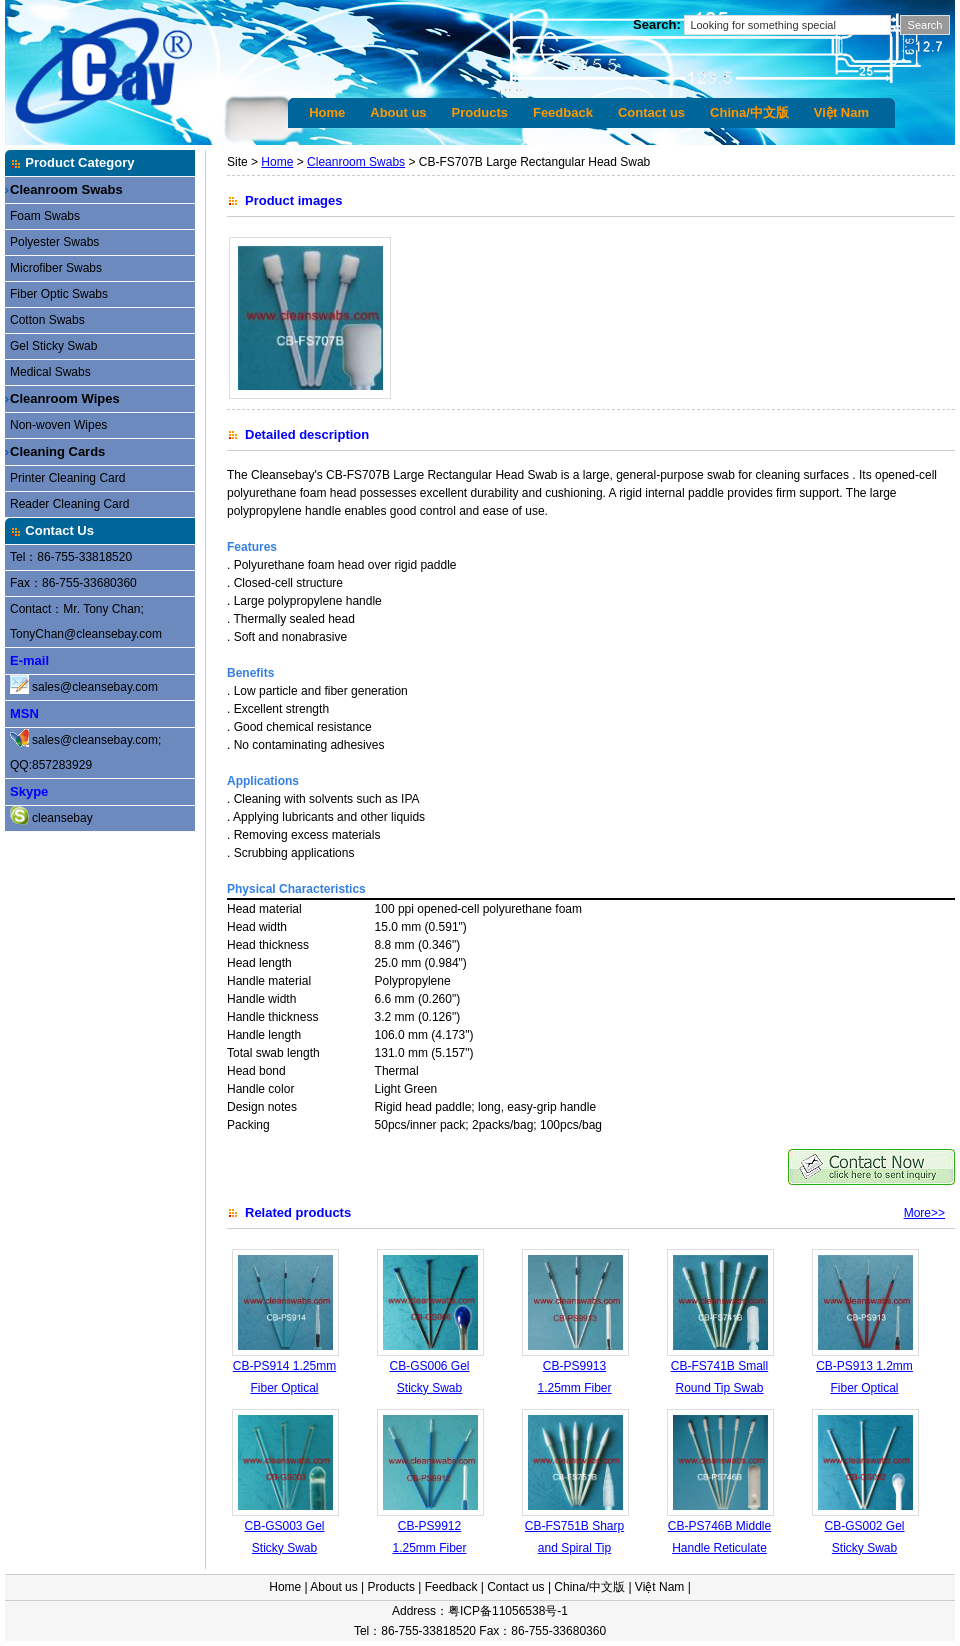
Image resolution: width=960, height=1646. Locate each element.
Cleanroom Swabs (66, 189)
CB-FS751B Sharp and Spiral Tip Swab (574, 1547)
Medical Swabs (50, 372)
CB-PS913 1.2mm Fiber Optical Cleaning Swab (864, 1387)
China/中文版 (749, 112)
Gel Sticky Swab (53, 346)
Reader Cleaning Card (69, 504)
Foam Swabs (45, 216)
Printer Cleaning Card (67, 478)
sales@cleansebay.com (95, 687)
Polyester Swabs (54, 242)
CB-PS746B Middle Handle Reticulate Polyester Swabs (719, 1547)
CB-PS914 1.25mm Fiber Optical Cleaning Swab (284, 1387)
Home (327, 112)
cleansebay (62, 818)
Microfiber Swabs (56, 268)
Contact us (651, 112)
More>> (924, 1213)
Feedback (563, 112)
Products (480, 112)
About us (398, 112)
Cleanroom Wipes (65, 398)
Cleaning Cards (57, 451)
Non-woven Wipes (58, 425)
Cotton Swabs (47, 320)
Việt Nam (841, 112)
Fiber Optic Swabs (59, 294)
